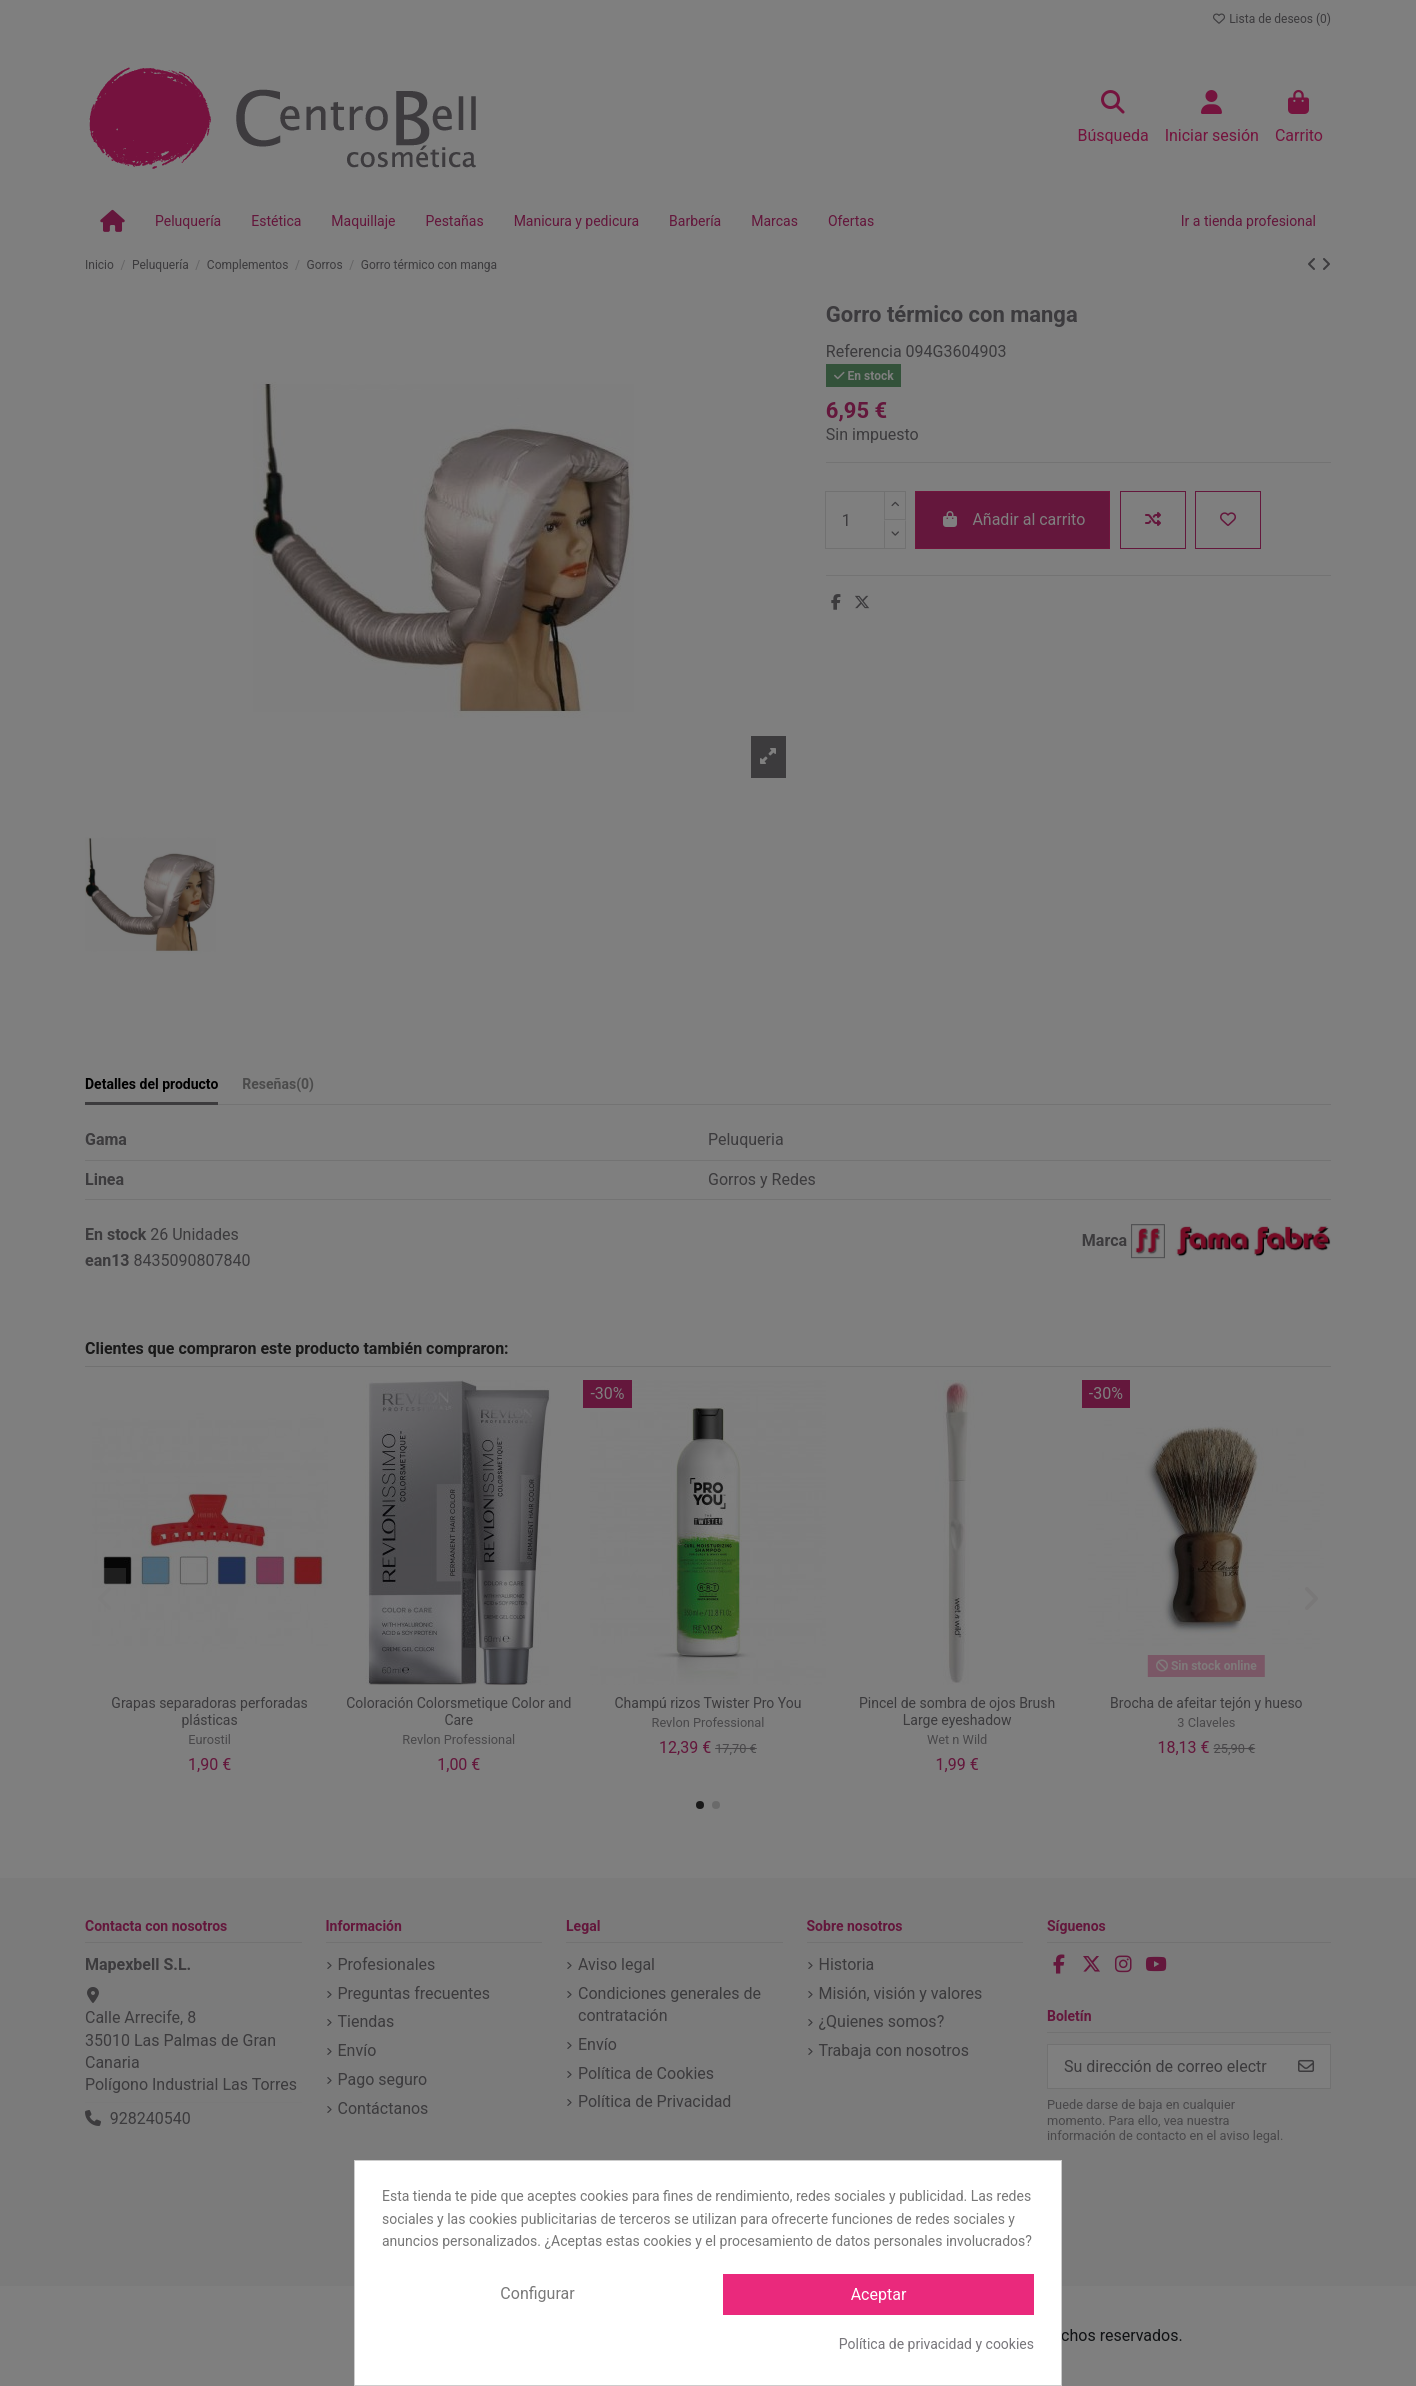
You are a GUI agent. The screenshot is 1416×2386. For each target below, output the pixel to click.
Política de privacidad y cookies (936, 2344)
